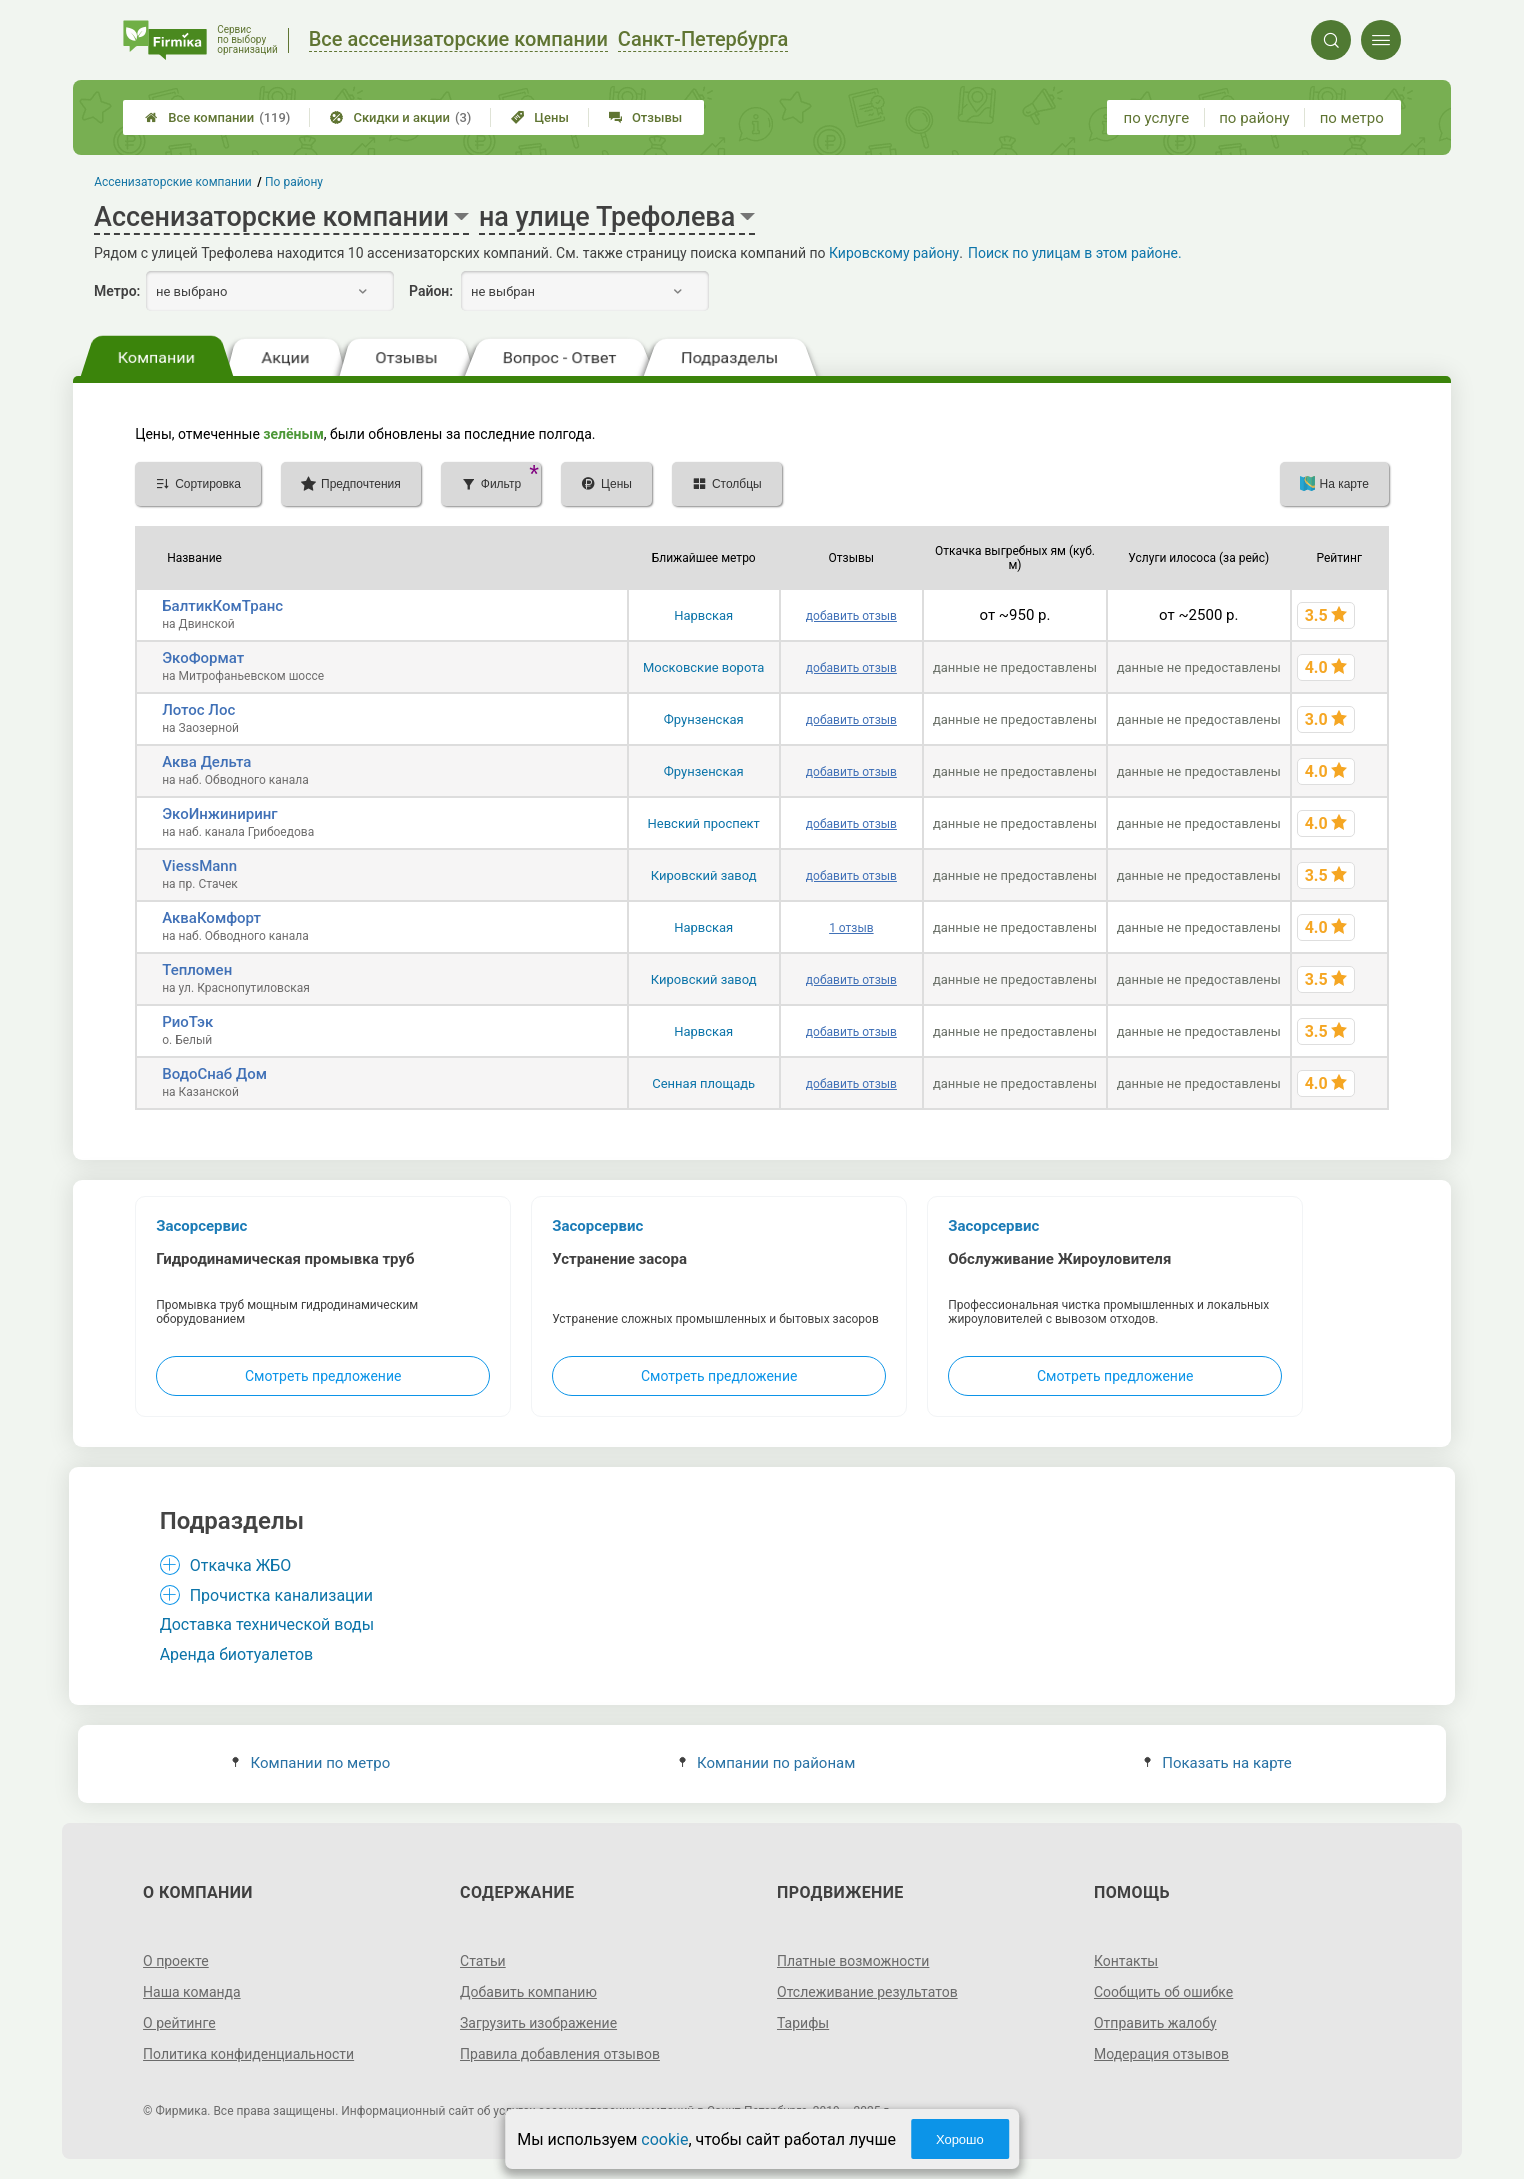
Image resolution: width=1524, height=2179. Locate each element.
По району (294, 182)
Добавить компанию (528, 1992)
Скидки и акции (400, 117)
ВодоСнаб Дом (214, 1074)
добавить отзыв (851, 616)
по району (1254, 118)
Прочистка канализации (281, 1595)
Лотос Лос (198, 710)
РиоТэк (187, 1022)
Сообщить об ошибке (1163, 1992)
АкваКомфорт (211, 918)
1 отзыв (851, 928)
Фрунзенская (704, 719)
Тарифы (803, 2023)
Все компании (217, 117)
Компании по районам (767, 1763)
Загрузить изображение (538, 2023)
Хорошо (960, 2139)
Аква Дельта (206, 762)
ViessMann (199, 866)
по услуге (1157, 118)
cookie (664, 2139)
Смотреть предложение (323, 1376)
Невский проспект (704, 823)
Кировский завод (704, 875)
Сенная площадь (703, 1083)
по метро (1352, 118)
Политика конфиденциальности (248, 2054)
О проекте (176, 1961)
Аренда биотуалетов (237, 1654)
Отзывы (645, 117)
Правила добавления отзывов (560, 2054)
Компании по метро (311, 1763)
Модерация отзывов (1161, 2054)
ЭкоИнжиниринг (219, 814)
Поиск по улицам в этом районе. (1075, 253)
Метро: (117, 291)
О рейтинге (179, 2023)
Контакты (1126, 1961)
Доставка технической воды (267, 1624)
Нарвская (703, 615)
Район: (431, 291)
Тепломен (197, 970)
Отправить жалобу (1155, 2023)
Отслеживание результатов (867, 1992)
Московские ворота (703, 667)
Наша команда (192, 1992)
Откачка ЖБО (241, 1565)
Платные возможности (853, 1961)
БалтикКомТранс (222, 606)
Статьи (483, 1961)
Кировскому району (894, 253)
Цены (540, 117)
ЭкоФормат (203, 658)
